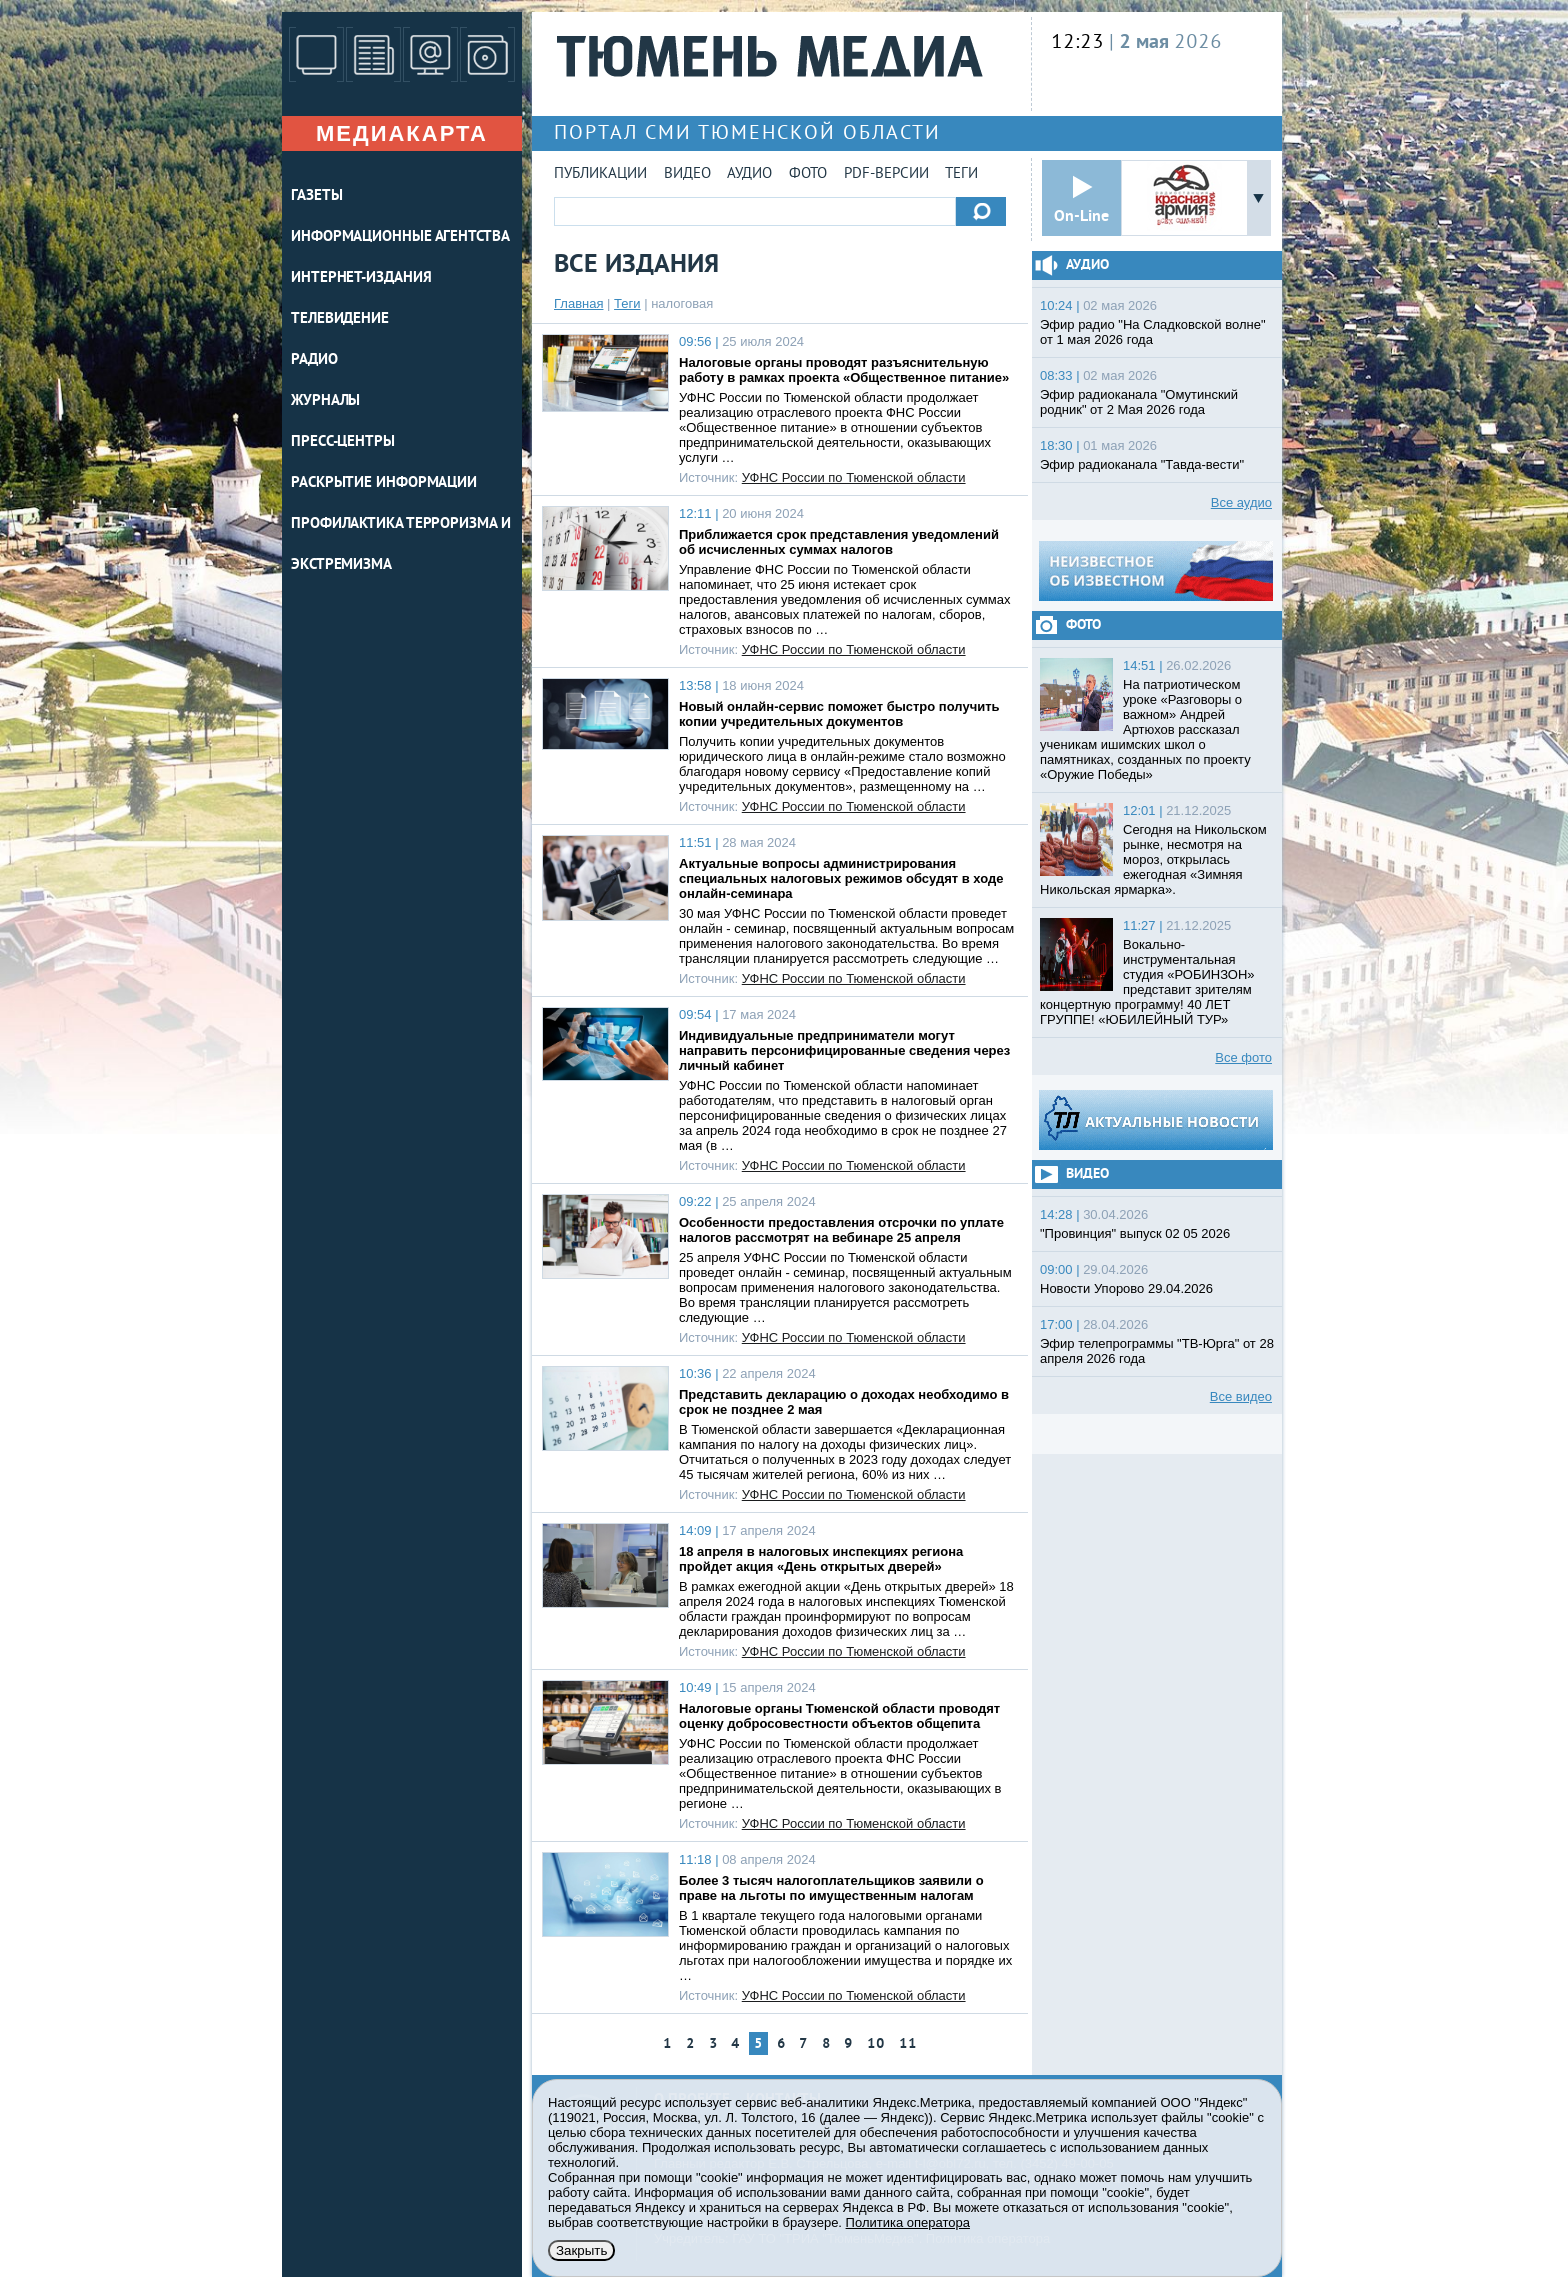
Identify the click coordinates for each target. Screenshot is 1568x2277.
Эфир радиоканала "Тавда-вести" (1142, 464)
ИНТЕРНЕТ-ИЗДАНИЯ (361, 278)
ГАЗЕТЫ (316, 196)
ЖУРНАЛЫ (325, 401)
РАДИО (314, 360)
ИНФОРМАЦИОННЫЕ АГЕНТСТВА (400, 237)
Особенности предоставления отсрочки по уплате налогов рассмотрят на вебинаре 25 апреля (841, 1230)
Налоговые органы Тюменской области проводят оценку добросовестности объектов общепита (839, 1716)
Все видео (1241, 1396)
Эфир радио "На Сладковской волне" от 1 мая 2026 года (1153, 332)
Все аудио (1241, 502)
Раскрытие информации (384, 483)
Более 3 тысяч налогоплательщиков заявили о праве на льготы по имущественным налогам (831, 1888)
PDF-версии (886, 174)
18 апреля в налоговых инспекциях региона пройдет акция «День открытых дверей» (821, 1559)
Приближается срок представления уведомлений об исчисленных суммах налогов (839, 542)
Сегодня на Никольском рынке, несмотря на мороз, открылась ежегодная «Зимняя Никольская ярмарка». (1153, 859)
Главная (578, 303)
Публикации (600, 174)
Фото (808, 174)
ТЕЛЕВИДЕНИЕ (340, 319)
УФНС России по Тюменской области (854, 477)
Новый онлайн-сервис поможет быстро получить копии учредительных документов (839, 714)
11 (908, 2044)
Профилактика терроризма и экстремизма (401, 545)
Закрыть (581, 2250)
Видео (687, 174)
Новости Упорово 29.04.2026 (1126, 1288)
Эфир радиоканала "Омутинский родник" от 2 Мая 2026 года (1139, 402)
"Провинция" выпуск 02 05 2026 (1135, 1233)
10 (876, 2044)
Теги (961, 174)
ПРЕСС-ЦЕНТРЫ (343, 442)
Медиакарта (402, 133)
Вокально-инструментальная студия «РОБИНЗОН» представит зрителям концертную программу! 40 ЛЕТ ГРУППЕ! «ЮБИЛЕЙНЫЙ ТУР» (1147, 982)
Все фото (1243, 1057)
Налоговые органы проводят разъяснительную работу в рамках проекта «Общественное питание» (844, 370)
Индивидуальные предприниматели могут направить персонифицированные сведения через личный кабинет (844, 1050)
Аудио (749, 174)
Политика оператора (908, 2222)
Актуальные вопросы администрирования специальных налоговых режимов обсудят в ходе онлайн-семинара (841, 878)
